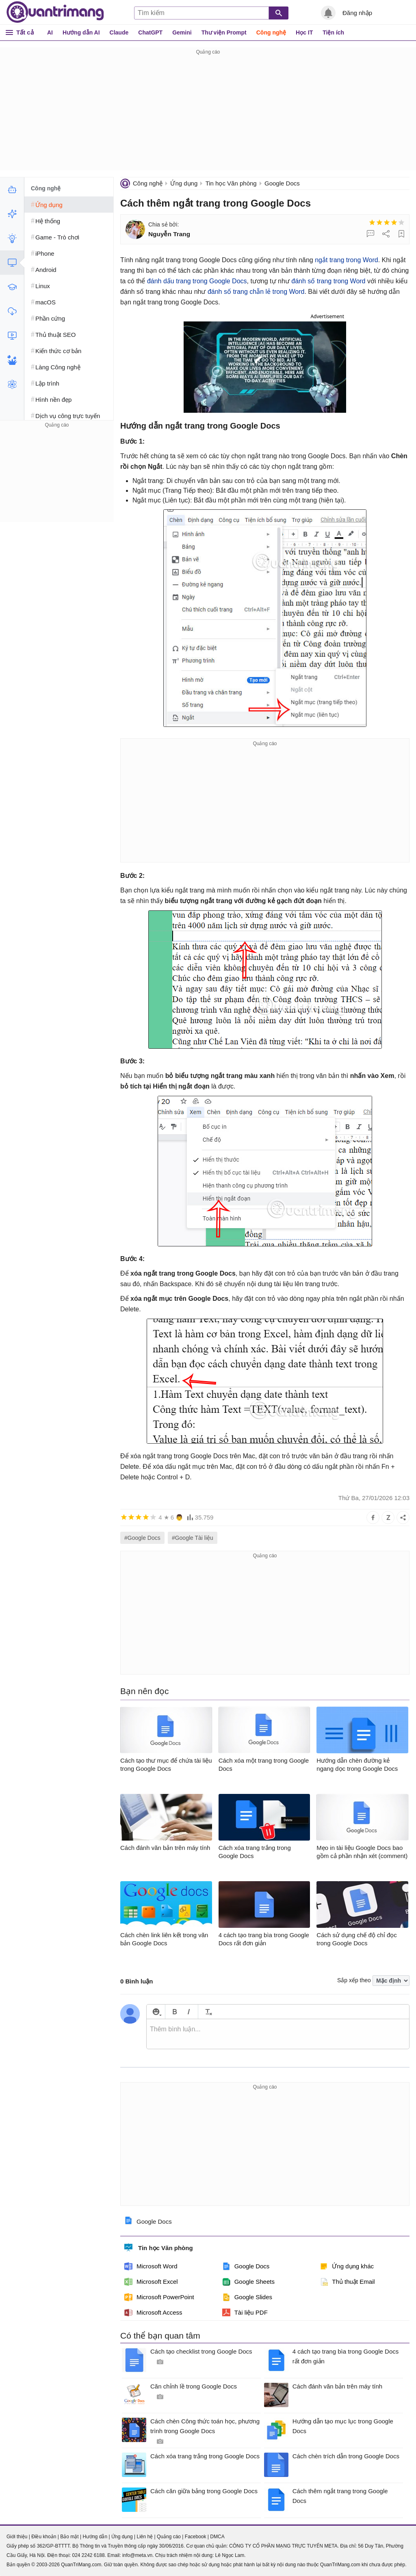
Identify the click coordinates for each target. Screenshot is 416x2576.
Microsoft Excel (151, 2282)
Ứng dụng (183, 183)
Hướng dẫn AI (81, 32)
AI (50, 32)
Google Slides (247, 2297)
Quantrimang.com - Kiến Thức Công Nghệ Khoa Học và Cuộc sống (55, 12)
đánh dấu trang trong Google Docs (197, 281)
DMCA (217, 2536)
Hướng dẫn (94, 2536)
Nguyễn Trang (169, 234)
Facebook (195, 2536)
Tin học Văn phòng (231, 183)
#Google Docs (142, 1538)
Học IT (304, 32)
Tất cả (25, 32)
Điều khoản (43, 2536)
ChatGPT (150, 32)
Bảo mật (69, 2536)
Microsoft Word (151, 2266)
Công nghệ (271, 32)
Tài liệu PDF (245, 2313)
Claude (119, 32)
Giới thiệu (16, 2536)
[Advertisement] (208, 113)
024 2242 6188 (88, 2555)
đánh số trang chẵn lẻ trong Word (256, 291)
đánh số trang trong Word (328, 281)
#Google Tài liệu (192, 1538)
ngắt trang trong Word (346, 260)
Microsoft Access (153, 2313)
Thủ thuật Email (347, 2282)
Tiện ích (333, 32)
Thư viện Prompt (224, 32)
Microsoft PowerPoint (159, 2297)
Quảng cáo (169, 2536)
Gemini (181, 32)
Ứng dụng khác (347, 2266)
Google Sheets (248, 2282)
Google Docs (282, 183)
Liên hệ (144, 2536)
